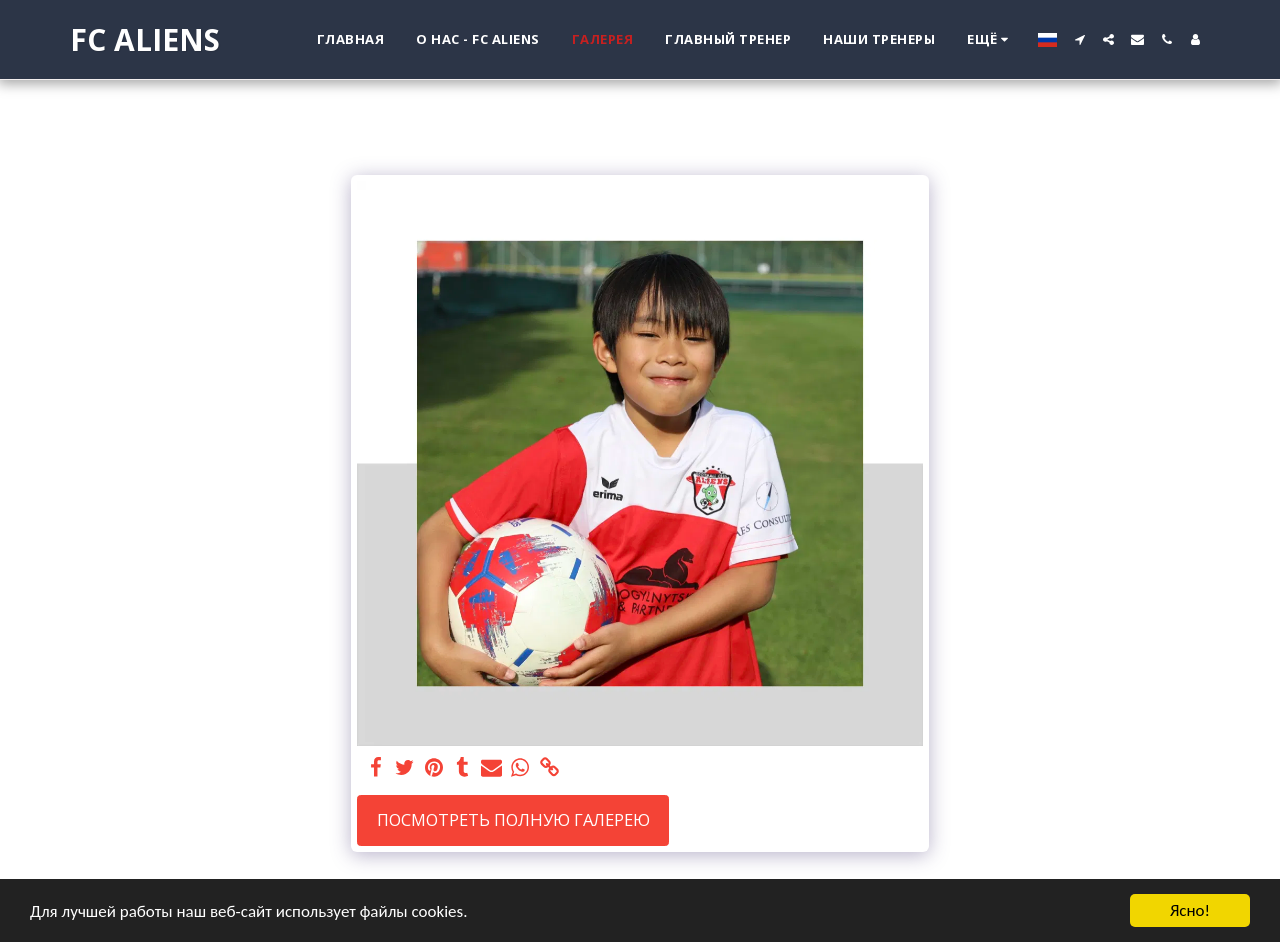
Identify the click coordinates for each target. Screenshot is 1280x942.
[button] (1079, 39)
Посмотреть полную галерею (513, 819)
